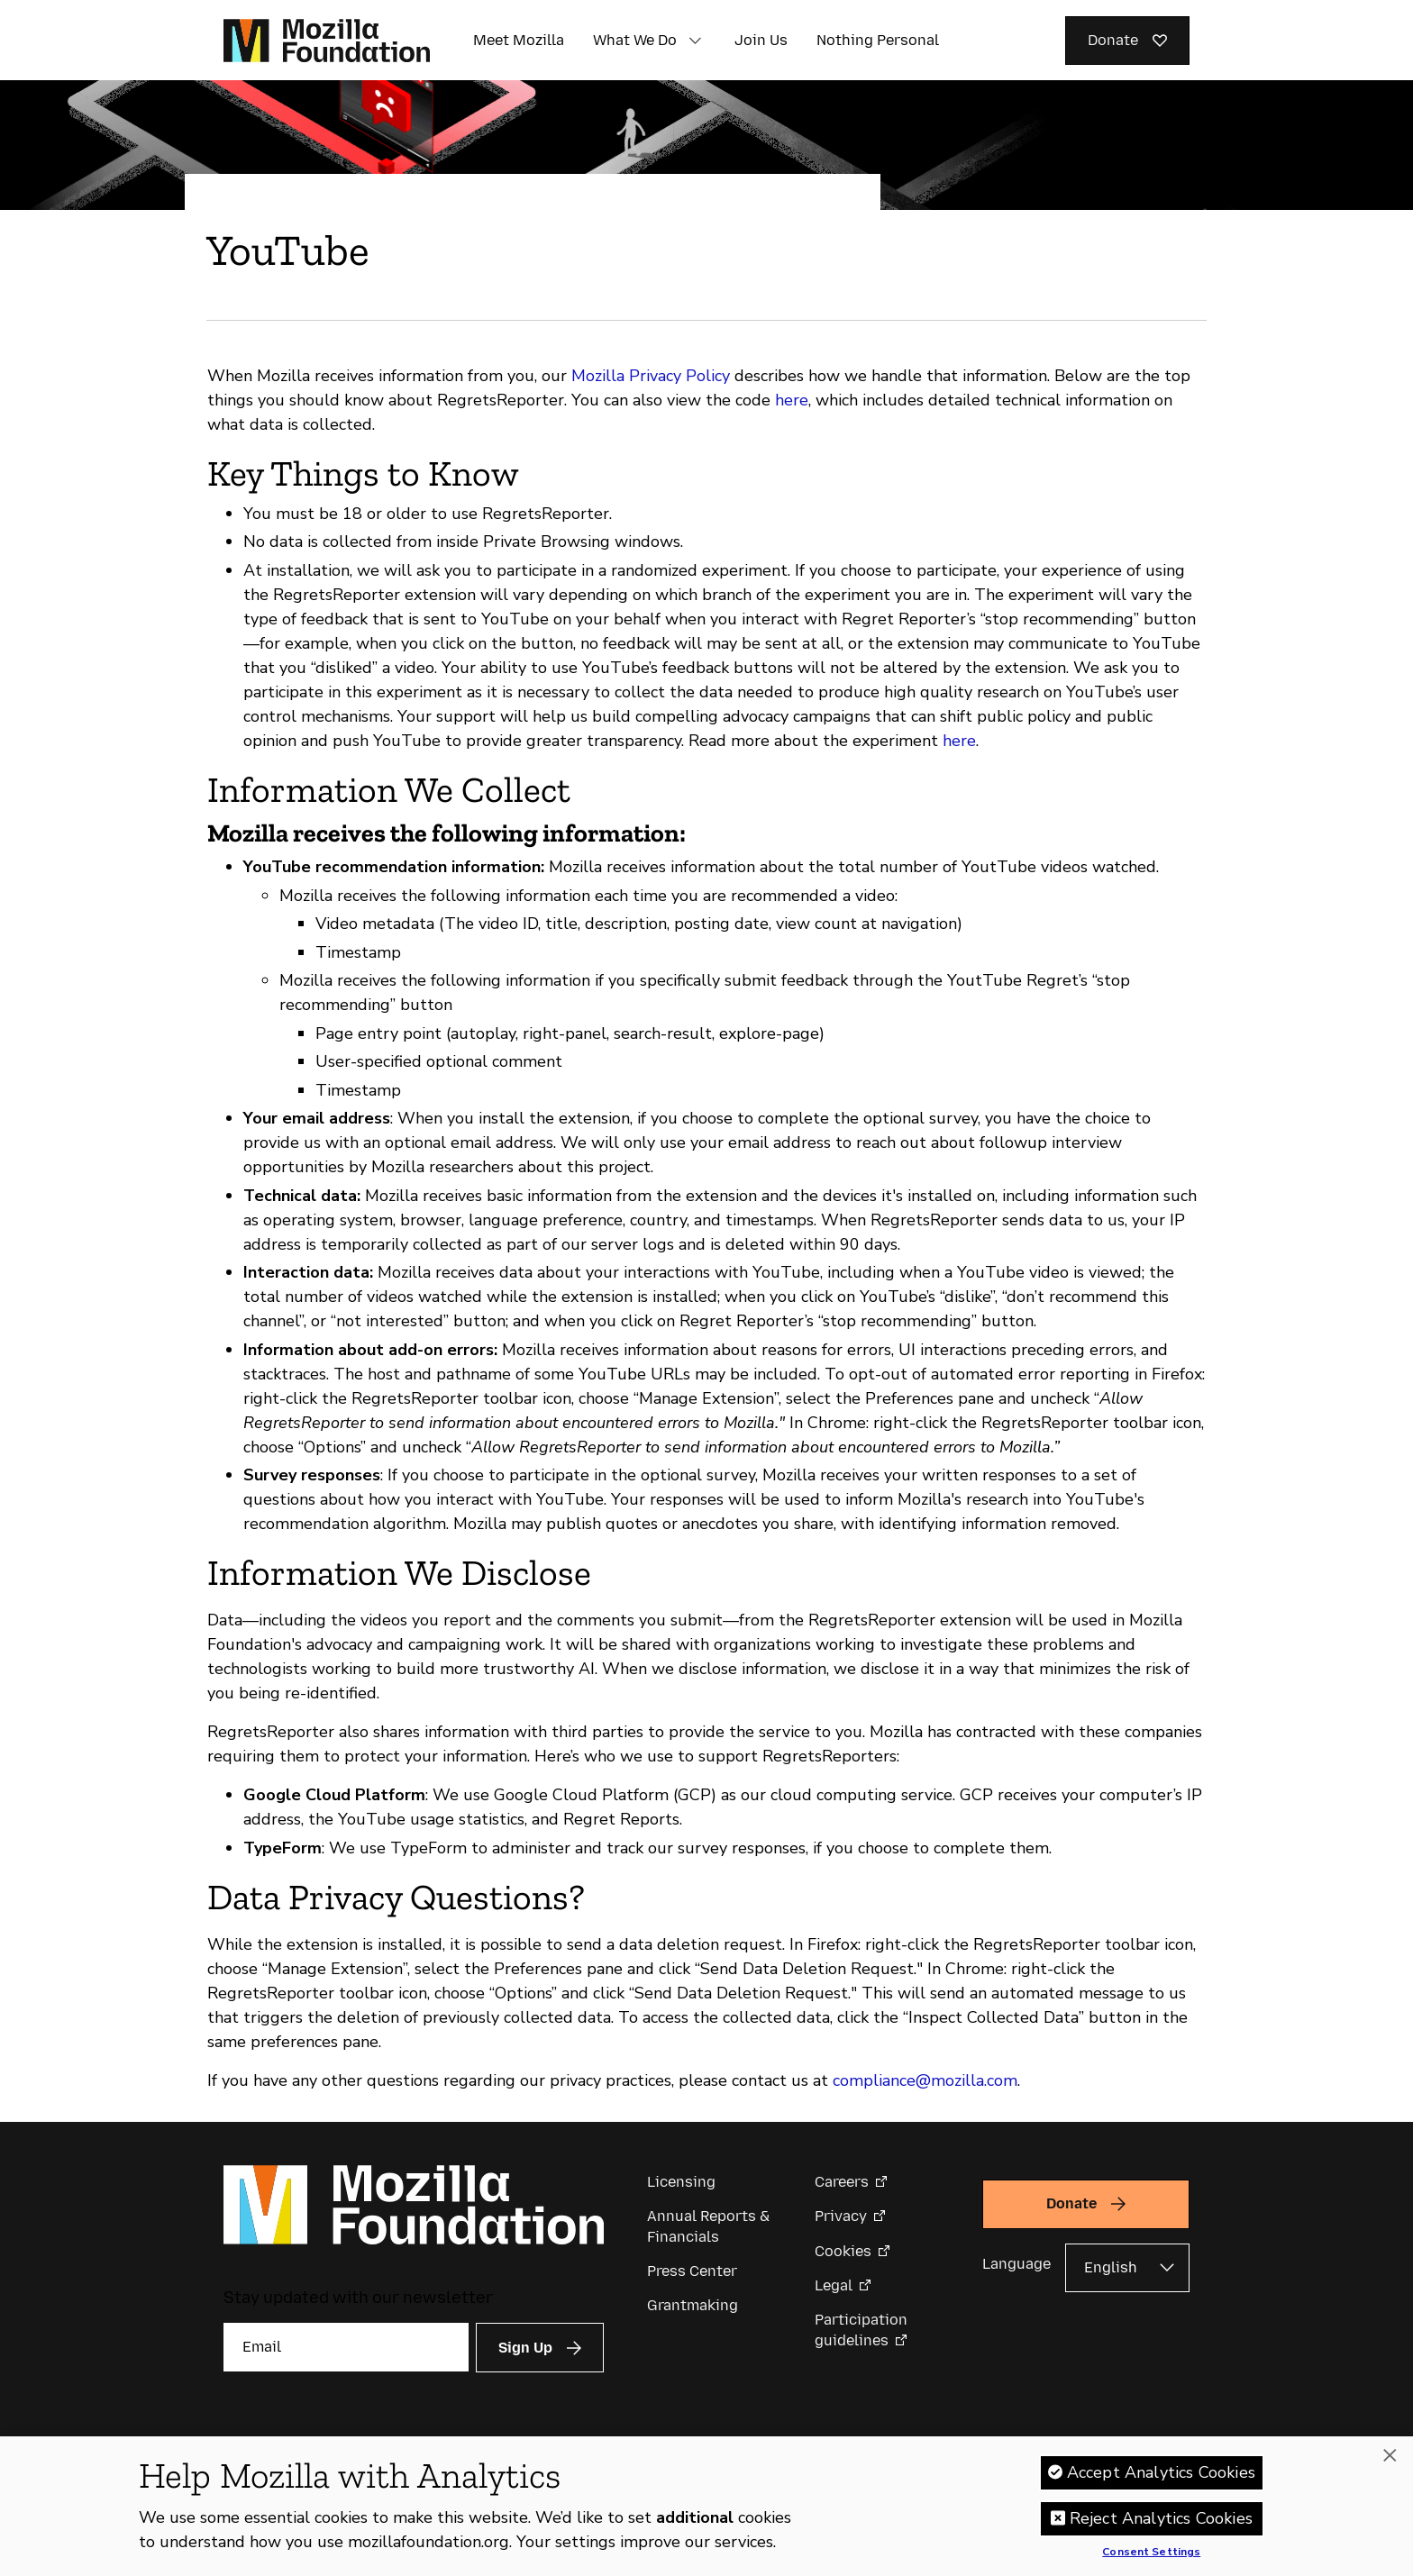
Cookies (843, 2251)
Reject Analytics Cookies (1161, 2518)
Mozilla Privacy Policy (650, 376)
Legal (833, 2285)
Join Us (761, 40)
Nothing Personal (877, 40)
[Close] (1389, 2456)
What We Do (635, 40)
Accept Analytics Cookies (1161, 2472)
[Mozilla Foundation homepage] (326, 40)
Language (1016, 2263)
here (791, 400)
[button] (695, 40)
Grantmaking (692, 2305)
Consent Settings (1151, 2552)
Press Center (692, 2271)
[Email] (346, 2347)
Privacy (841, 2216)
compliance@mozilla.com (925, 2080)
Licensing (681, 2181)
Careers (842, 2181)
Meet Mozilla (518, 40)
